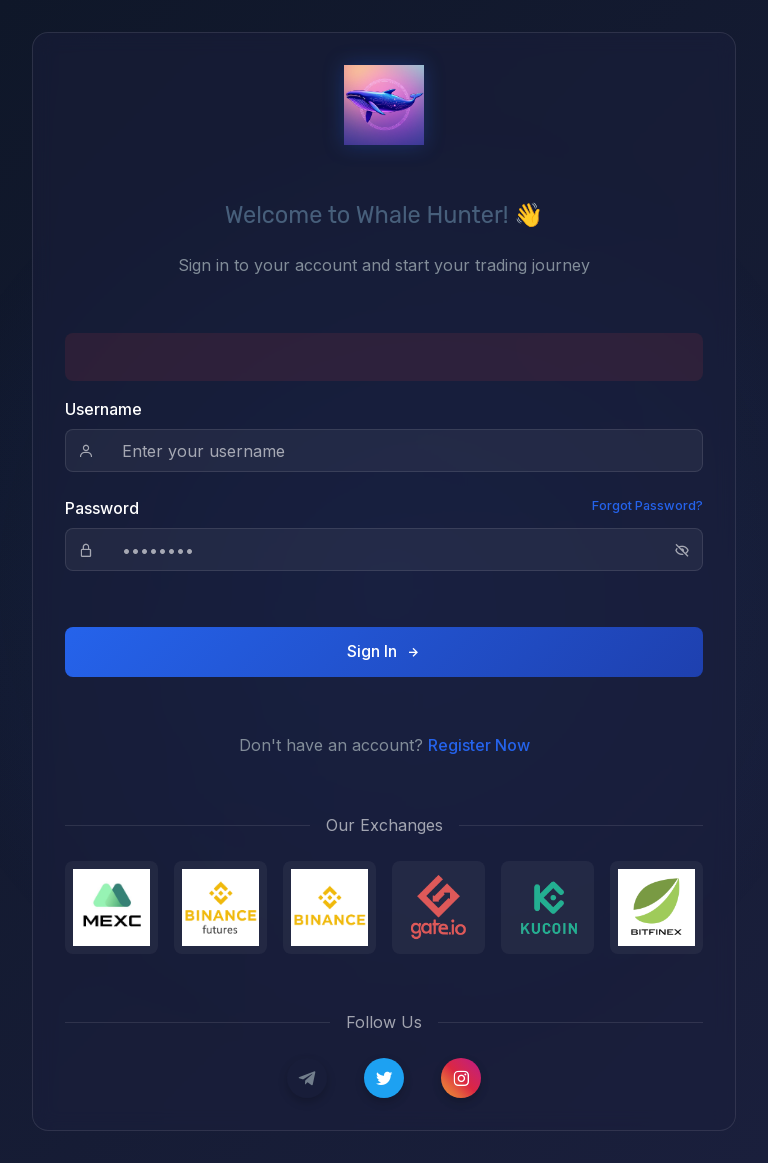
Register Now (479, 745)
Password (102, 508)
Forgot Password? (647, 505)
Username (103, 409)
